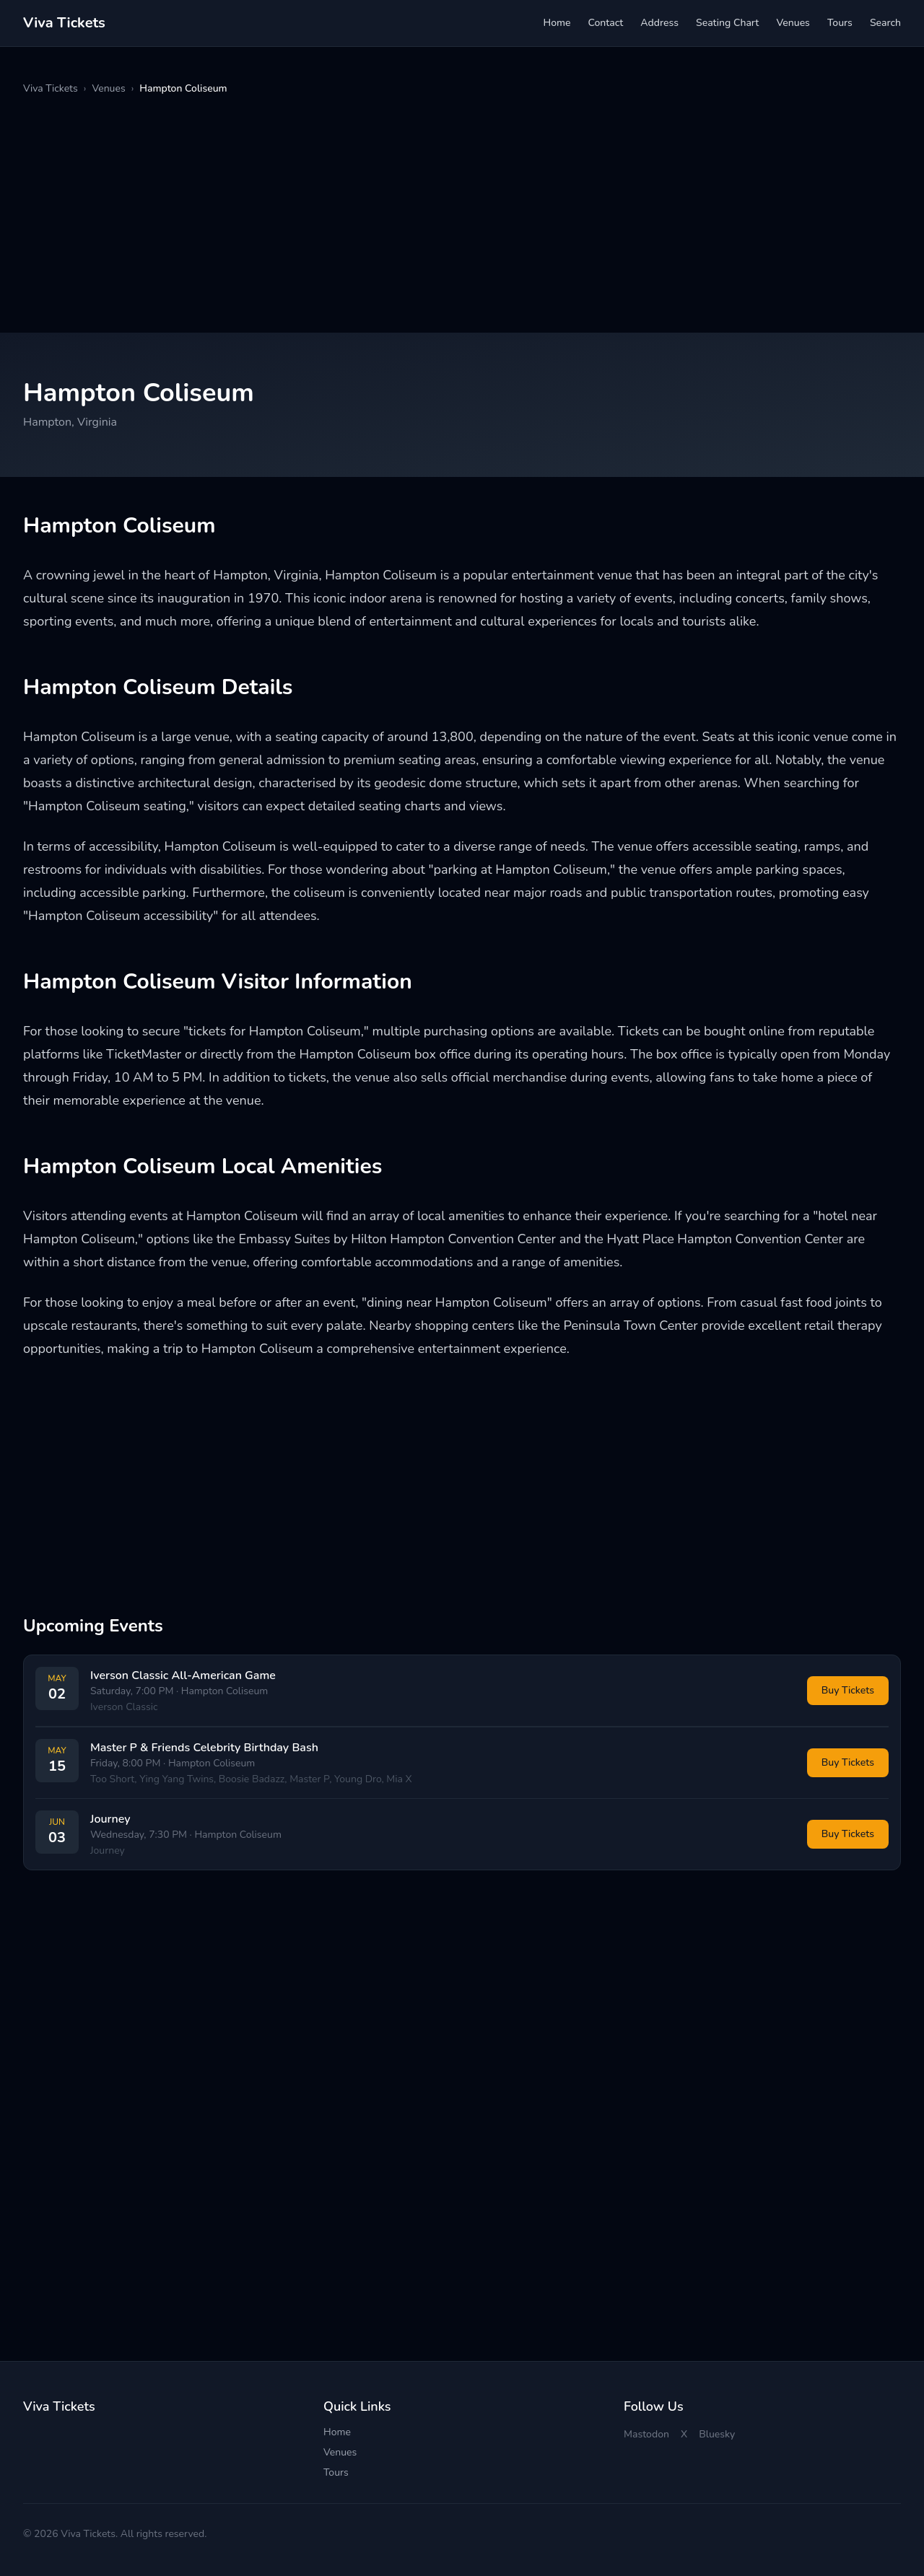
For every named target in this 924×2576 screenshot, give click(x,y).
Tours (840, 23)
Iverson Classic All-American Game (183, 1675)
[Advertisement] (456, 214)
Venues (793, 23)
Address (659, 23)
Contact (606, 23)
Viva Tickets (50, 88)
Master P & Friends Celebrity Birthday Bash (204, 1748)
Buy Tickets (847, 1690)
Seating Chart (727, 23)
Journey (110, 1819)
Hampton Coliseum (224, 1691)
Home (556, 23)
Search (885, 23)
